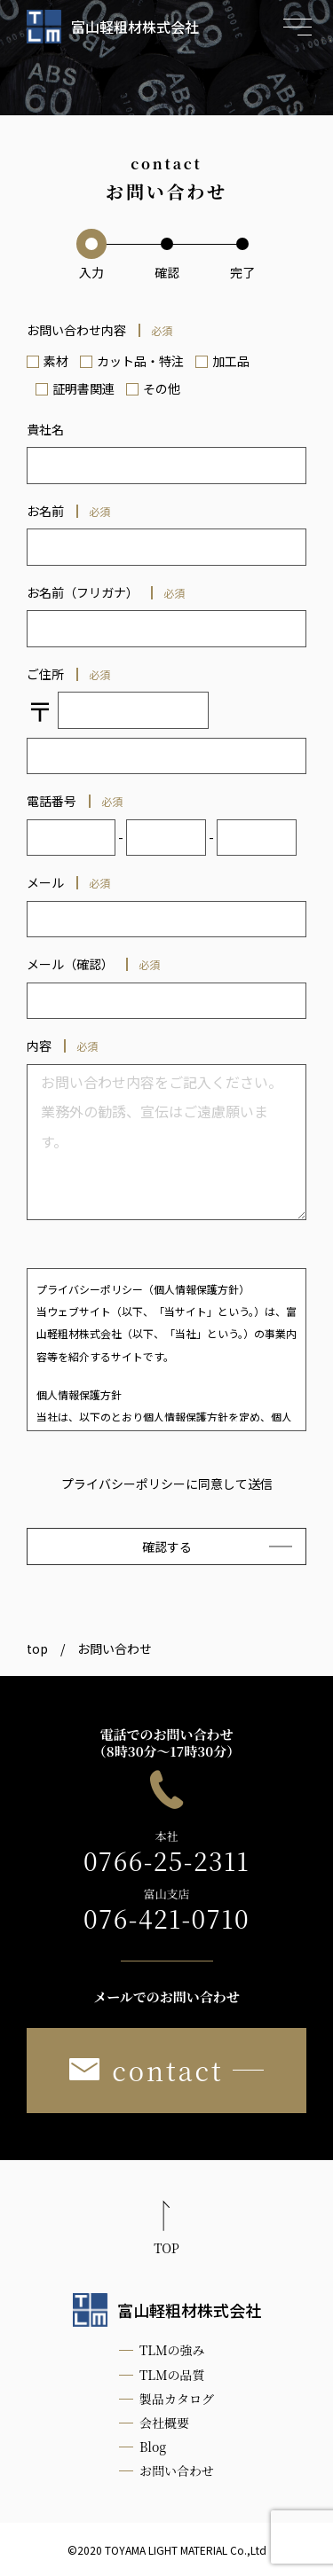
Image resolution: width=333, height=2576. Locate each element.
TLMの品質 (172, 2375)
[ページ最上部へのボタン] (166, 2231)
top (37, 1648)
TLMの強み (172, 2350)
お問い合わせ (176, 2470)
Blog (152, 2446)
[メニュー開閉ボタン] (297, 26)
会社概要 (164, 2422)
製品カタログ (176, 2399)
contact (146, 2070)
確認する (167, 1546)
